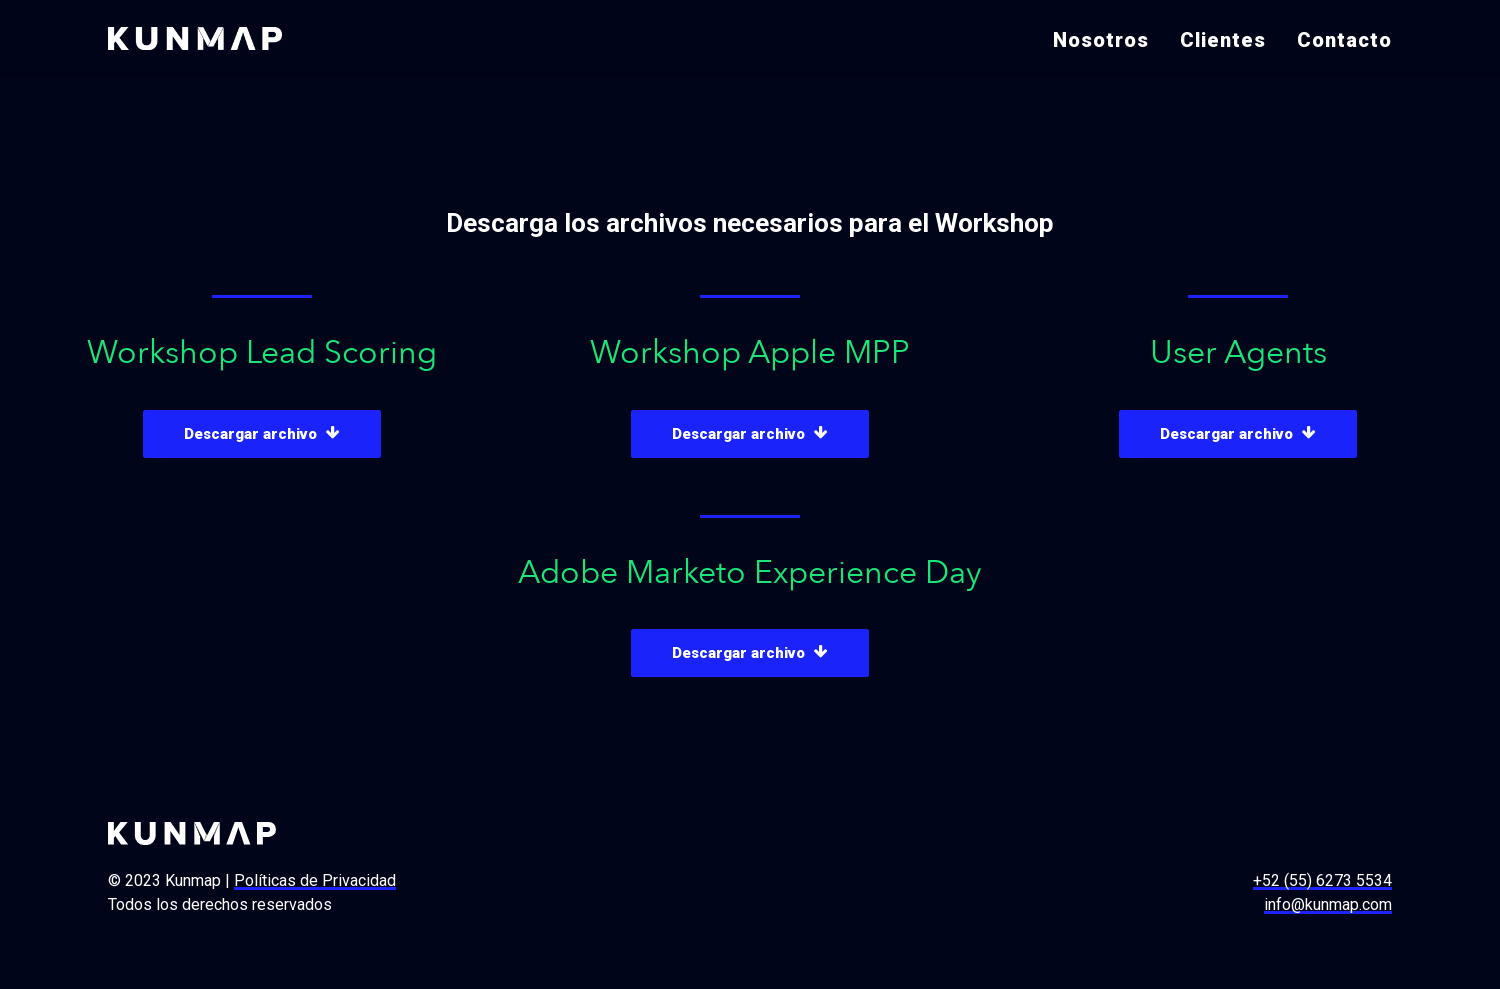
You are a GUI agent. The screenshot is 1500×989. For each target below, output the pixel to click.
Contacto (1344, 40)
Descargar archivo (262, 434)
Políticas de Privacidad (315, 880)
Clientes (1223, 40)
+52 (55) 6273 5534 (1322, 880)
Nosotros (1101, 40)
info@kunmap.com (1328, 904)
